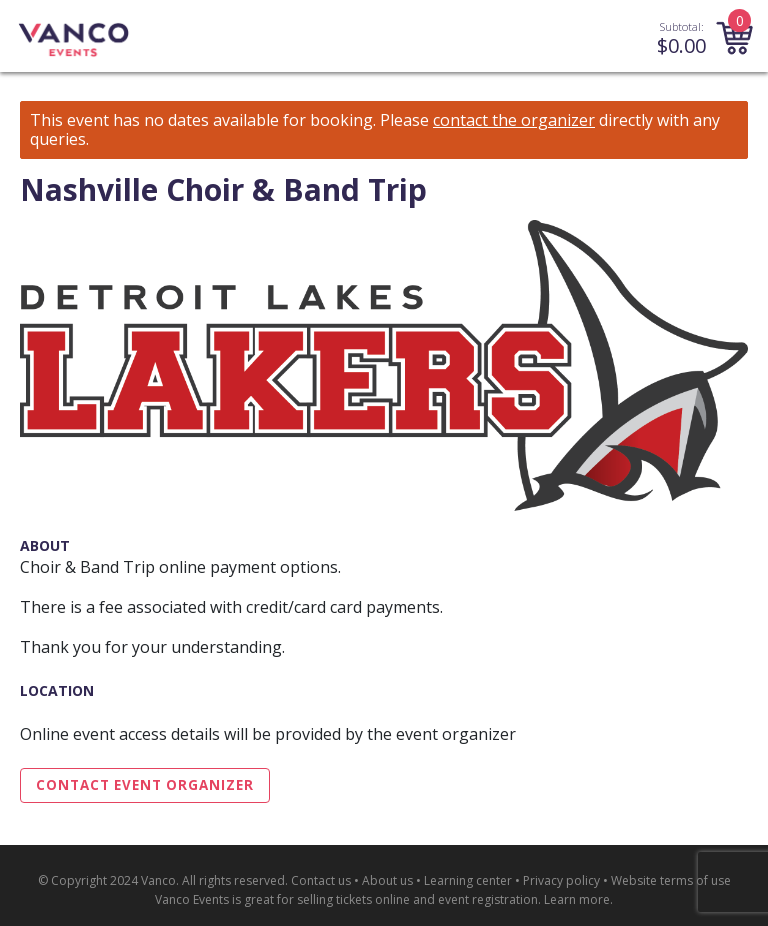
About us (387, 880)
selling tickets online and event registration (417, 899)
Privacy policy (561, 880)
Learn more (577, 899)
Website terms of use (671, 880)
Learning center (468, 880)
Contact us (321, 880)
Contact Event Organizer (145, 785)
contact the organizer (514, 120)
